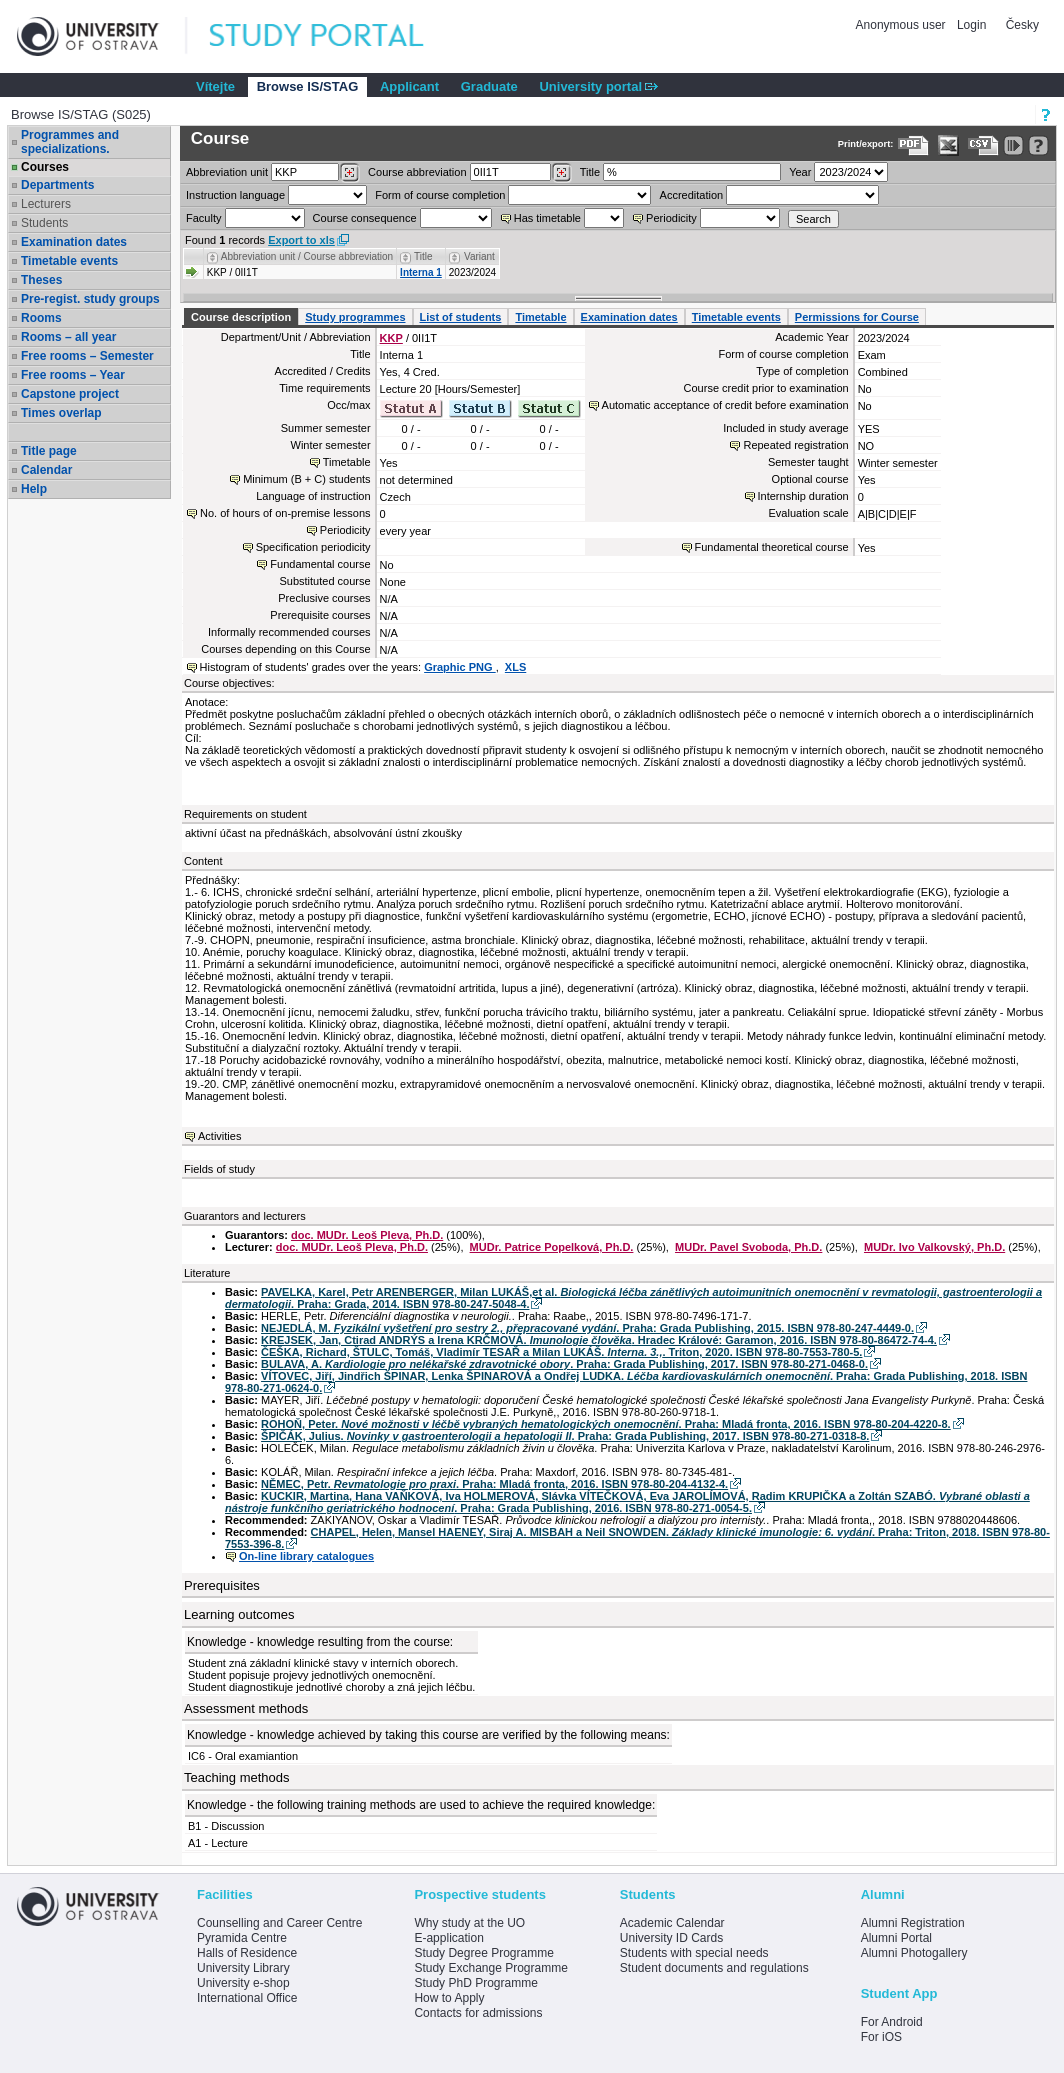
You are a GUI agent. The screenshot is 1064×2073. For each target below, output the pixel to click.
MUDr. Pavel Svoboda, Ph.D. (748, 1247)
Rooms (41, 318)
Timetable (540, 317)
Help (34, 489)
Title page (49, 451)
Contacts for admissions (478, 2013)
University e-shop (243, 1983)
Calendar (46, 470)
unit (227, 172)
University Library (243, 1968)
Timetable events (69, 261)
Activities (219, 1136)
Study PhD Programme (475, 1983)
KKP (391, 338)
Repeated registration (795, 445)
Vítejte (215, 86)
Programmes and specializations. (70, 142)
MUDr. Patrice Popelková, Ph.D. (552, 1247)
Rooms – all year (68, 337)
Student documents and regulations (714, 1968)
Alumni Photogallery (914, 1953)
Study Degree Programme (483, 1953)
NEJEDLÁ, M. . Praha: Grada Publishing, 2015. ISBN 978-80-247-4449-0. (587, 1328)
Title (590, 172)
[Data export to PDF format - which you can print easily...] (913, 145)
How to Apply (449, 1998)
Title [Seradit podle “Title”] (423, 256)
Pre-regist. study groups (90, 299)
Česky (1022, 25)
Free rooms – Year (73, 375)
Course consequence (365, 218)
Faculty (203, 218)
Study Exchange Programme (490, 1968)
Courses (45, 167)
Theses (41, 280)
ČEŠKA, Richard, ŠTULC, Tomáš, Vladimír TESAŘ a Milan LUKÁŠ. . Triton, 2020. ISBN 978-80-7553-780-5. (561, 1352)
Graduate (489, 86)
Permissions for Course (857, 317)
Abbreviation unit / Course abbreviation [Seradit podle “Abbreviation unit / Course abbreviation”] (307, 256)
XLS (515, 667)
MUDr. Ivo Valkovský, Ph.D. (934, 1247)
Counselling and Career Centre (279, 1923)
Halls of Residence (247, 1953)
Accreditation (692, 195)
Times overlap (61, 413)
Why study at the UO (469, 1923)
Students (44, 223)
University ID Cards (671, 1938)
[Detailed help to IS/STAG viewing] (1038, 145)
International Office (247, 1998)
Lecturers (46, 204)
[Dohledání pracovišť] (349, 173)
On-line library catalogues (306, 1556)
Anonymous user (902, 25)
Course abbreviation (417, 172)
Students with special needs (694, 1953)
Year (800, 172)
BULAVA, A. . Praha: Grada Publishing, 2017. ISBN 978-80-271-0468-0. (564, 1364)
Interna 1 (421, 272)
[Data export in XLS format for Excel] (948, 145)
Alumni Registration (913, 1923)
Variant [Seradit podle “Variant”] (479, 256)
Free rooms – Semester (87, 356)
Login (971, 25)
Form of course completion (440, 195)
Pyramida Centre (242, 1938)
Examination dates (74, 242)
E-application (448, 1938)
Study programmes (355, 317)
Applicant (409, 86)
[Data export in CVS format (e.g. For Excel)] (983, 145)
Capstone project (70, 394)
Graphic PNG (460, 667)
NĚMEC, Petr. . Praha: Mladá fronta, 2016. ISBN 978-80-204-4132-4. (494, 1484)
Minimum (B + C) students (306, 479)
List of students (461, 317)
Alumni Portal (896, 1938)
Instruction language (235, 195)
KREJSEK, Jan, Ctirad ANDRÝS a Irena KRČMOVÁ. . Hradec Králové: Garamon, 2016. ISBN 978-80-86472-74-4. (599, 1340)
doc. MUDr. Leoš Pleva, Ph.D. (367, 1235)
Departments (57, 185)
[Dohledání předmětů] (561, 173)
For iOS (881, 2037)
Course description (241, 317)
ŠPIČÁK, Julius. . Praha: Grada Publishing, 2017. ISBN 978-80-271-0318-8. (565, 1436)
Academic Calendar (672, 1923)
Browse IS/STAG (308, 86)
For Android (892, 2022)
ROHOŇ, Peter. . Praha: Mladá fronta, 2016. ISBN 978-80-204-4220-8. (606, 1424)
